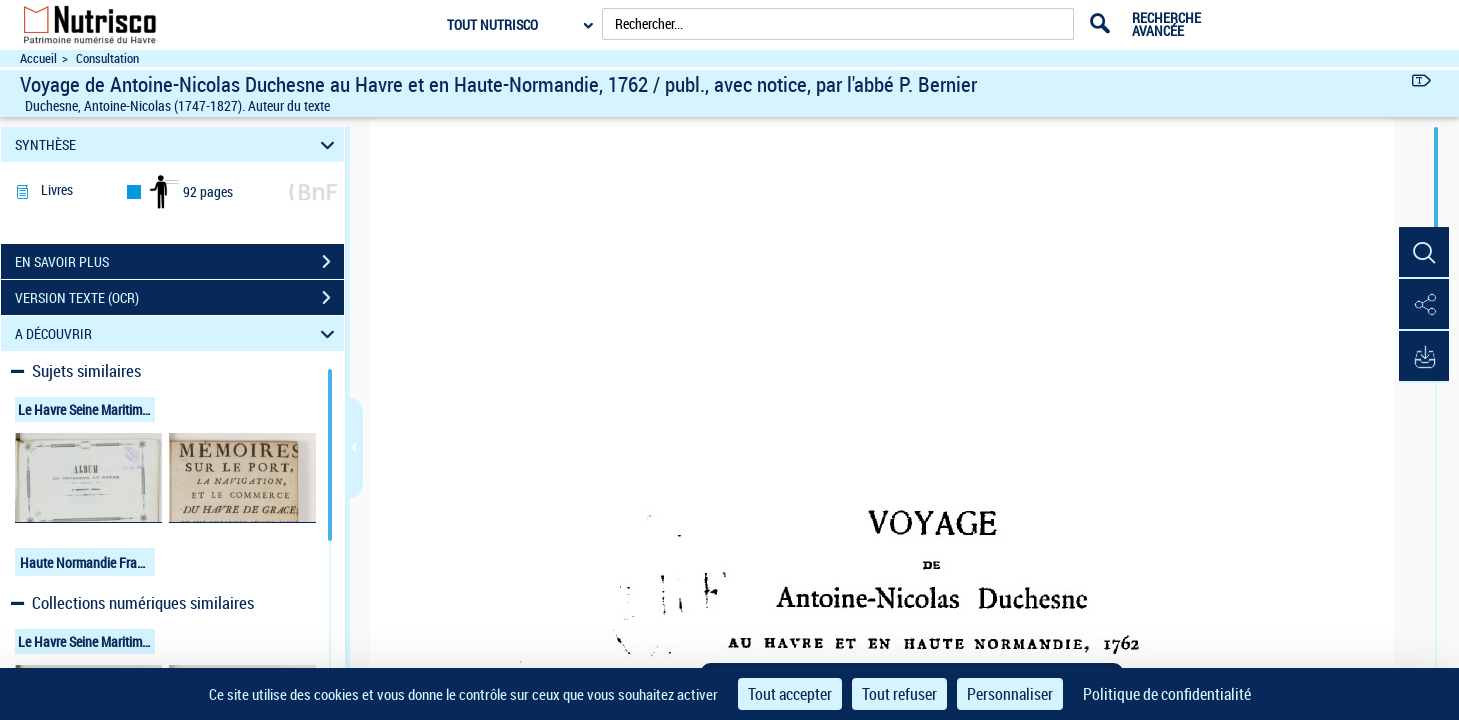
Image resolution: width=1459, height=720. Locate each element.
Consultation (107, 58)
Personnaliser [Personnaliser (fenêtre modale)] (1010, 694)
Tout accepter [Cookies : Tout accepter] (790, 694)
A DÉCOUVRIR (177, 333)
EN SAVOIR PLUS (179, 262)
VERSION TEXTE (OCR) (179, 298)
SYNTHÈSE (177, 144)
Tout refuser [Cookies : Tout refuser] (899, 694)
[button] (1424, 253)
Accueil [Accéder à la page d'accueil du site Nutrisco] (38, 58)
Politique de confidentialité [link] (1167, 694)
